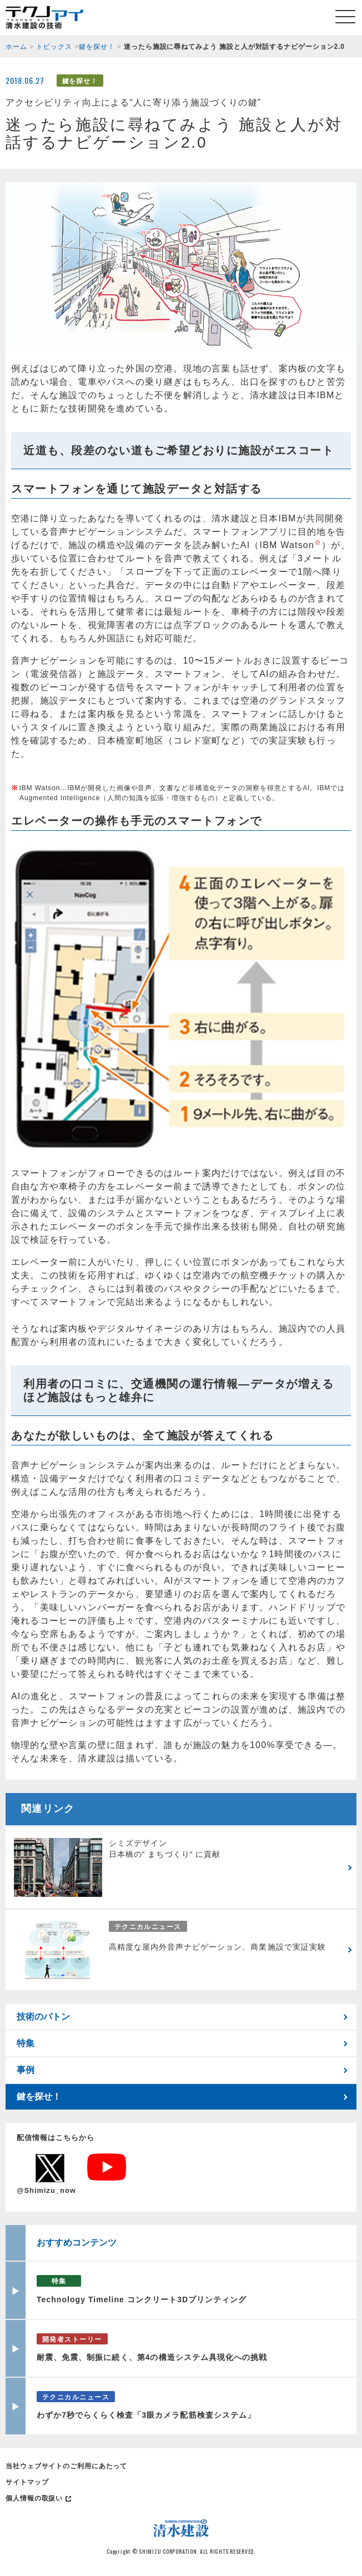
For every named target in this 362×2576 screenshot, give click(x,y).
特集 (25, 2043)
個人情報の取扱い (34, 2498)
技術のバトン (43, 2016)
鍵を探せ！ (39, 2096)
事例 (25, 2070)
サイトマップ (27, 2482)
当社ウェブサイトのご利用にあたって (66, 2466)
